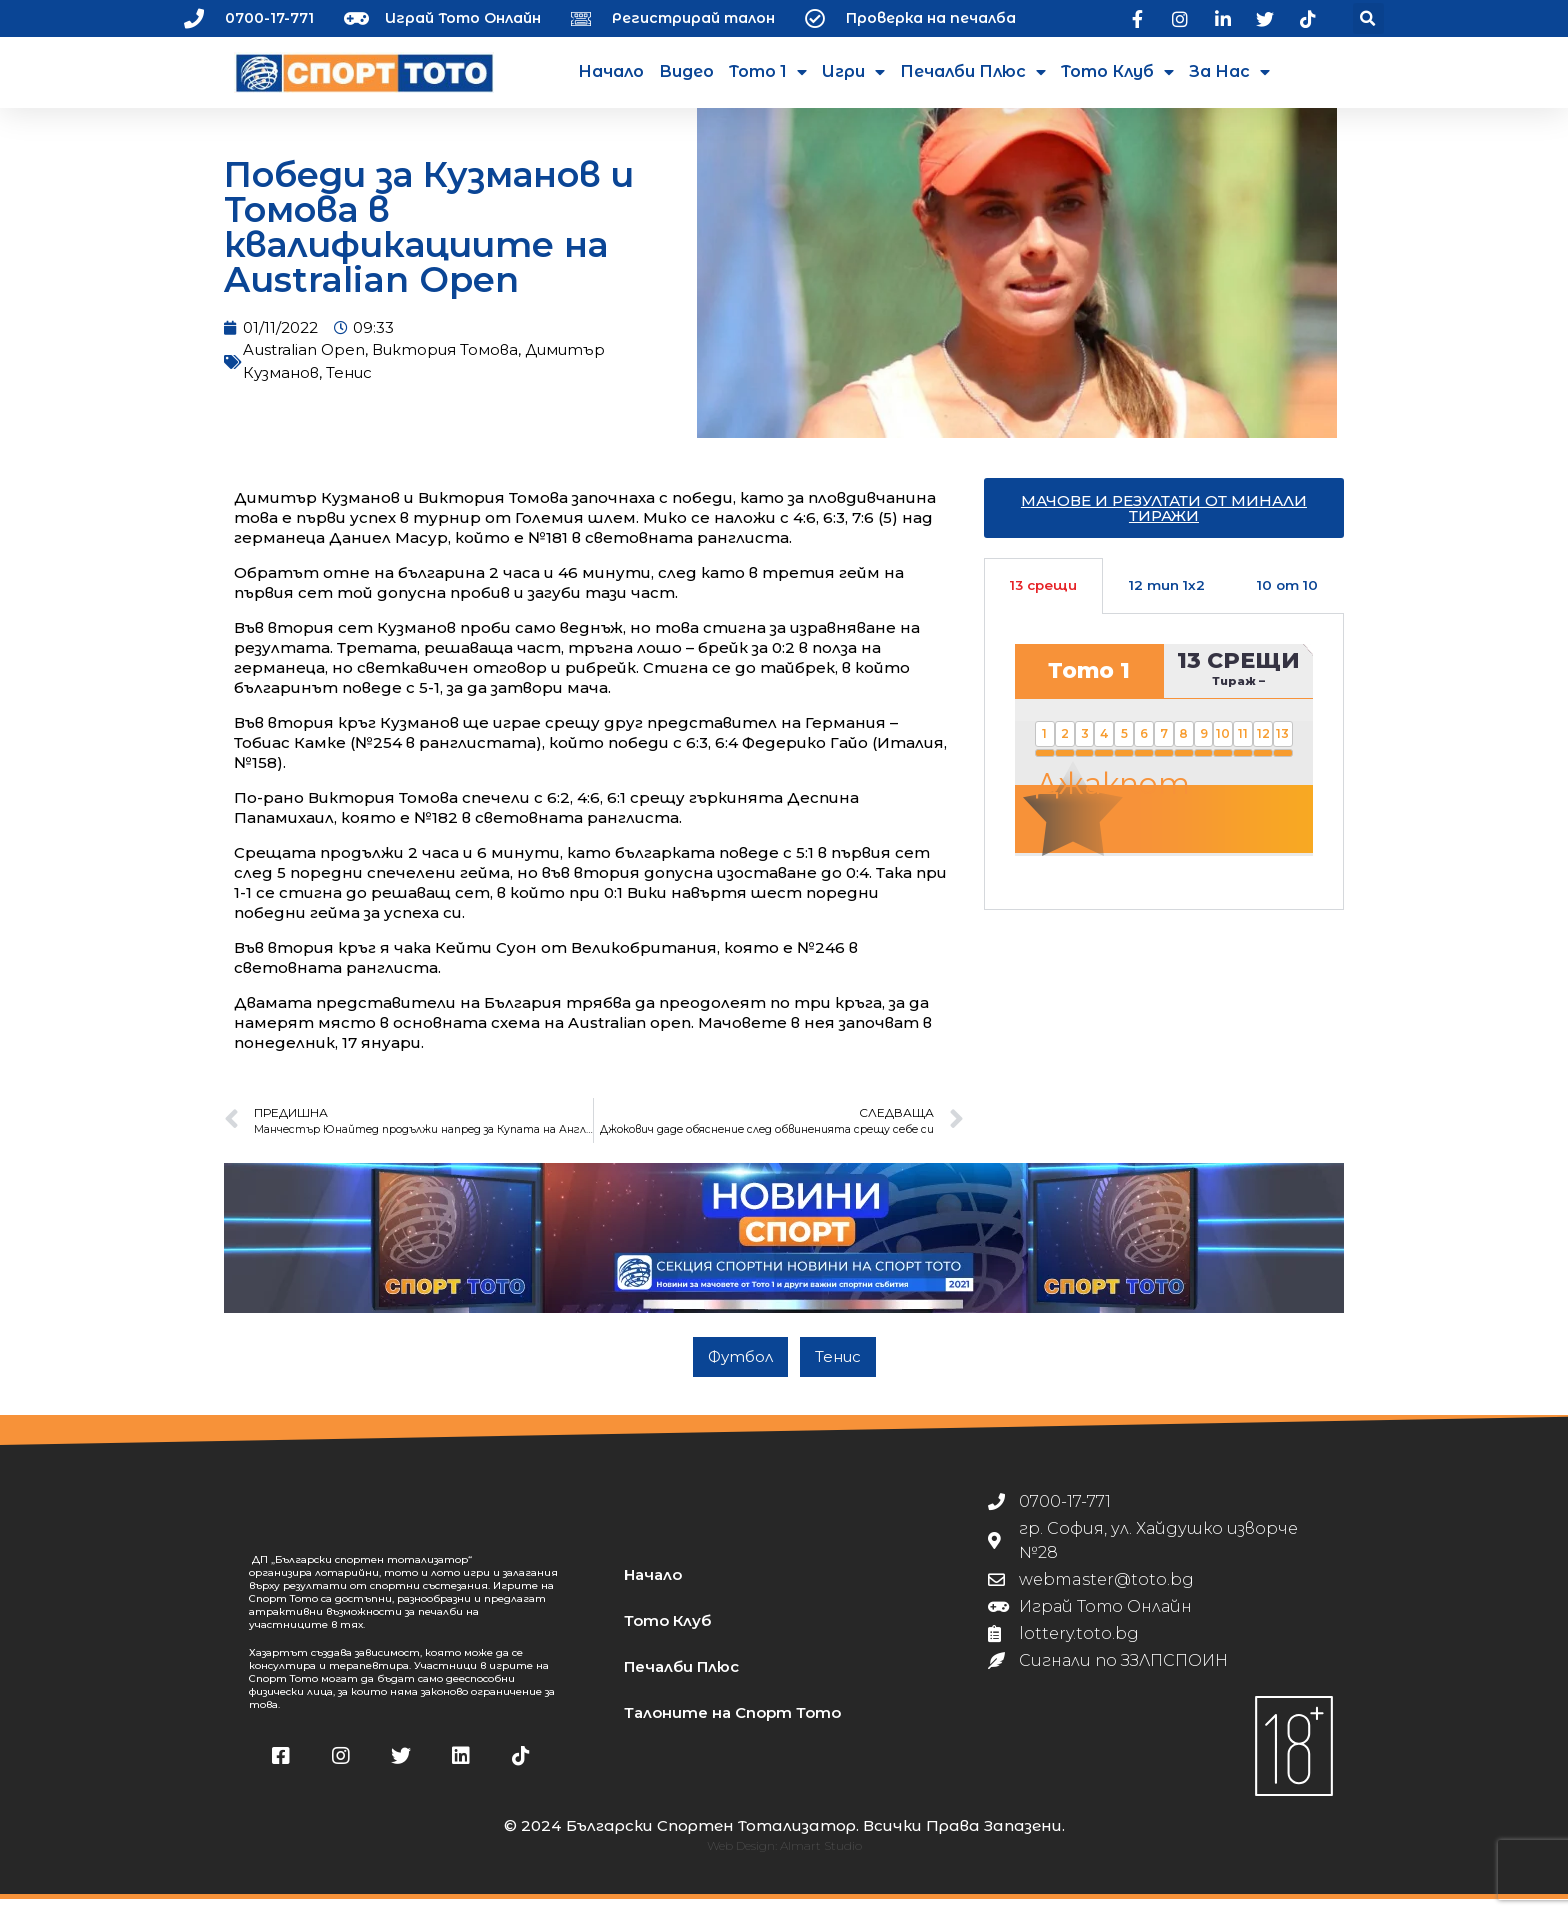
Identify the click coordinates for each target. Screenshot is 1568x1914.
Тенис (349, 387)
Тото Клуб (1117, 72)
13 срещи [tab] (1043, 600)
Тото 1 (768, 72)
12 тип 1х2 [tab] (1167, 600)
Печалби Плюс (973, 72)
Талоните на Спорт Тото (732, 1727)
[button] (1368, 18)
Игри (853, 72)
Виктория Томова (445, 364)
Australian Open (304, 364)
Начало (611, 71)
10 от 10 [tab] (1287, 600)
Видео (686, 71)
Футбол (740, 1371)
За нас (1229, 72)
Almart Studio (821, 1860)
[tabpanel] (1164, 776)
